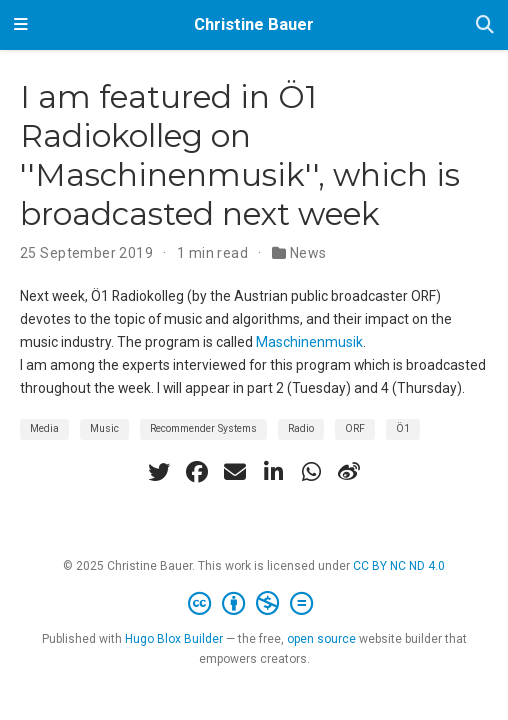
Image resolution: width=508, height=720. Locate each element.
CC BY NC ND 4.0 (399, 566)
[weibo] (349, 472)
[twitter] (159, 472)
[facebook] (197, 472)
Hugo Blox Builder (174, 639)
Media (44, 428)
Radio (301, 428)
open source (321, 639)
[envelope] (235, 472)
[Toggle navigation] (21, 25)
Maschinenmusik (309, 342)
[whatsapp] (311, 472)
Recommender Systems (203, 428)
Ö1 (403, 428)
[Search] (485, 25)
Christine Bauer (254, 24)
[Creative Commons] (254, 604)
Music (104, 428)
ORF (355, 428)
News (308, 253)
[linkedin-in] (273, 472)
